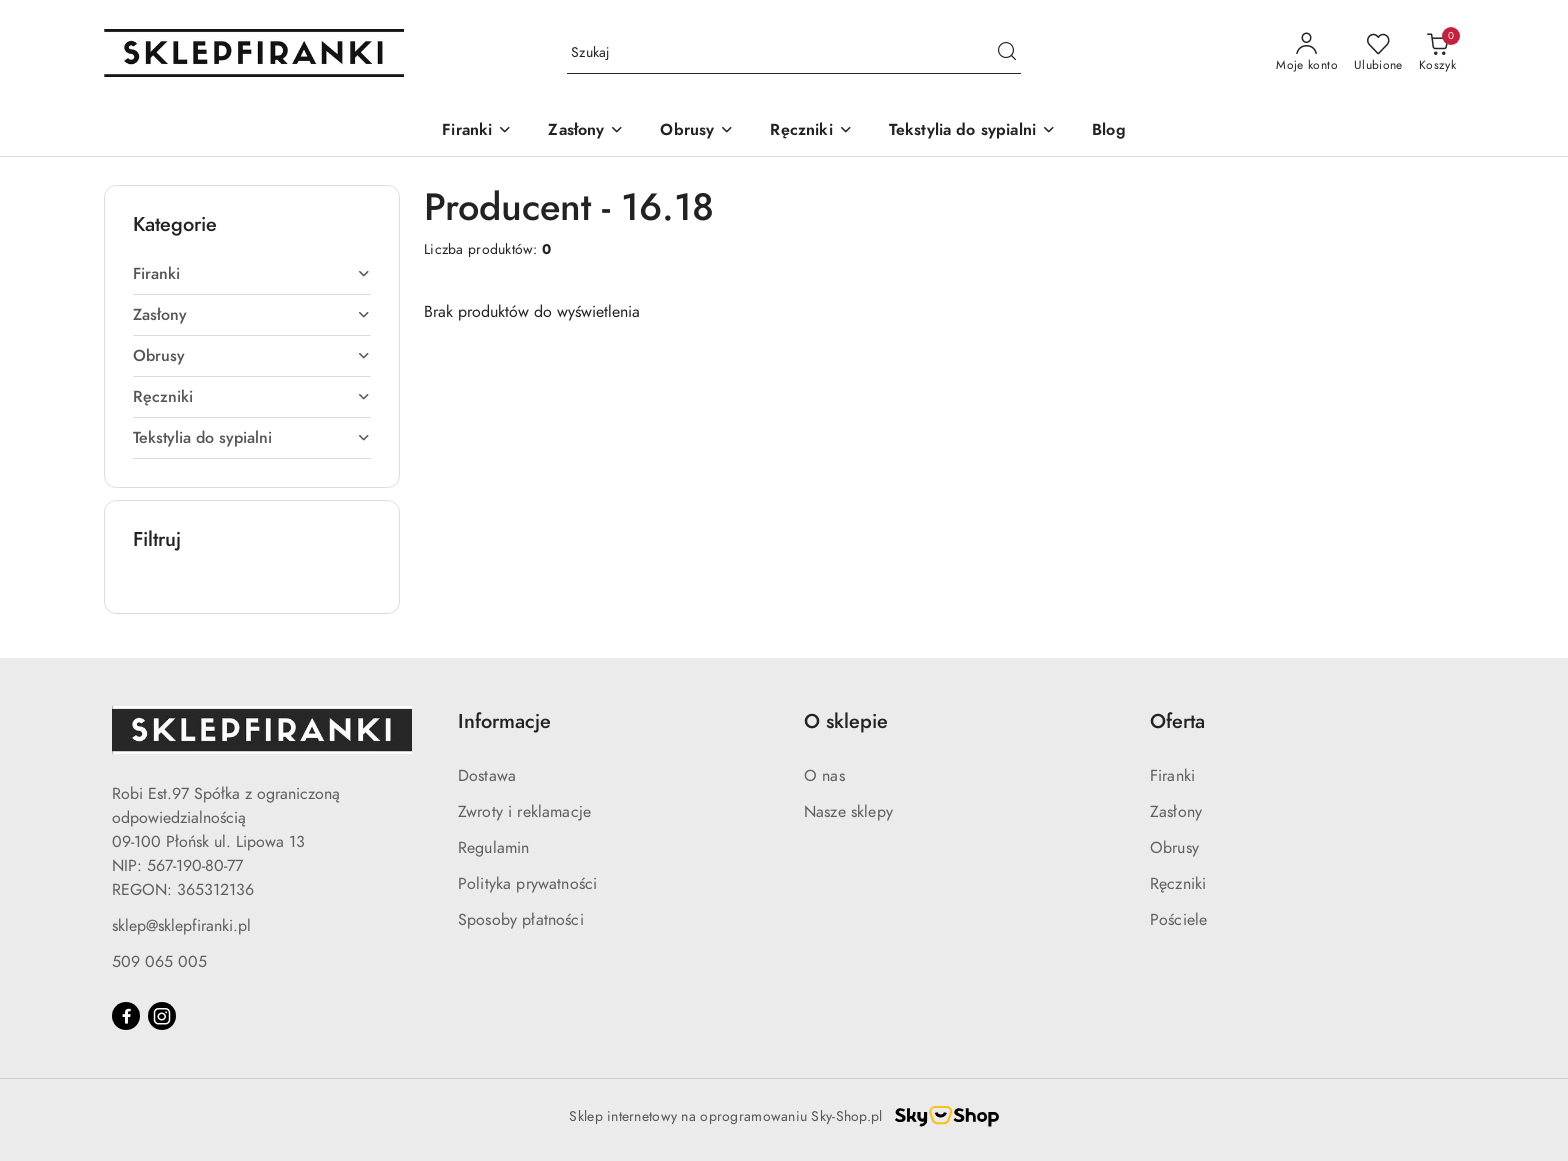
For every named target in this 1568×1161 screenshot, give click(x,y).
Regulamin (493, 848)
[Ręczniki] (811, 131)
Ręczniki (1178, 884)
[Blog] (1109, 131)
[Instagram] (162, 1016)
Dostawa (487, 776)
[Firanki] (477, 131)
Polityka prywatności (527, 884)
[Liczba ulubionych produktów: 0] (1378, 53)
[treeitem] (252, 274)
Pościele (1178, 920)
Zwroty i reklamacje (524, 812)
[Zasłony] (586, 131)
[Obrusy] (697, 131)
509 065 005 (159, 962)
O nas (824, 776)
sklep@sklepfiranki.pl (181, 926)
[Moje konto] (1307, 53)
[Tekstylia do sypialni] (972, 131)
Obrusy (1174, 848)
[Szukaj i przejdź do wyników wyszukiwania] (1007, 53)
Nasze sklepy (848, 812)
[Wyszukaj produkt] (794, 53)
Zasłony (1176, 812)
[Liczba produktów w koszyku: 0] (1437, 53)
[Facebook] (126, 1016)
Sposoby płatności (521, 920)
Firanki (1172, 776)
